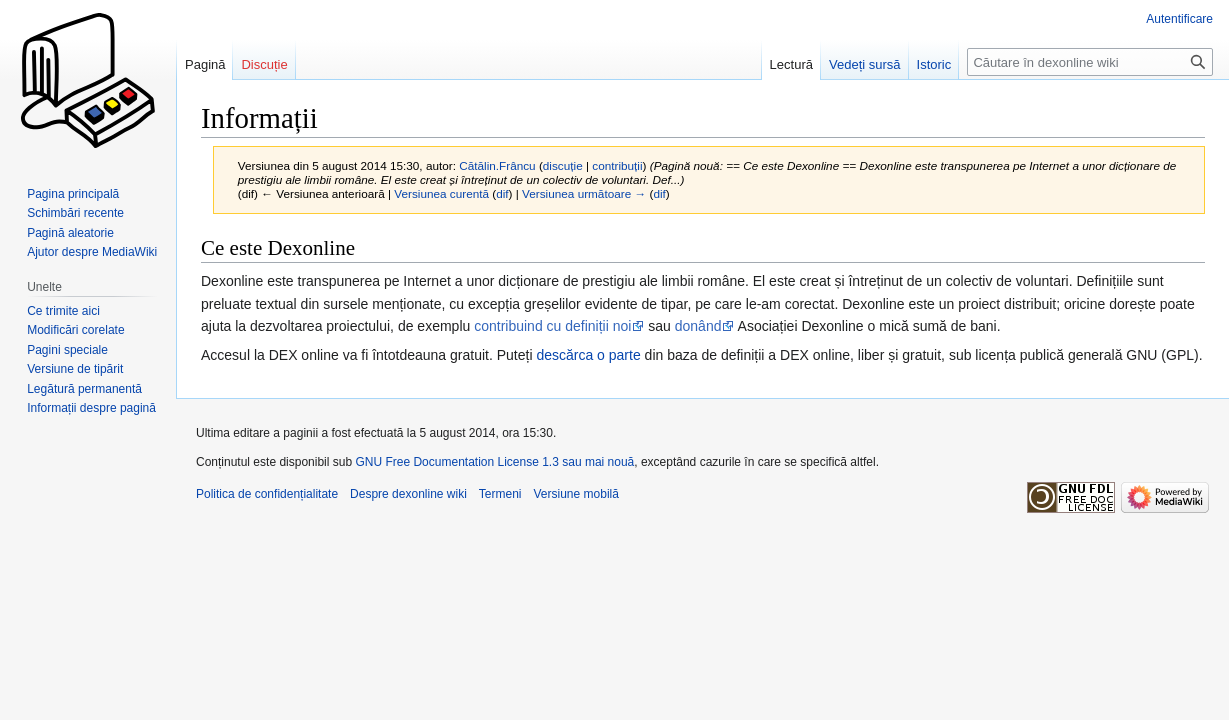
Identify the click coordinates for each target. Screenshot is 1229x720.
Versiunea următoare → (584, 193)
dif (502, 193)
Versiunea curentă (441, 193)
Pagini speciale (67, 350)
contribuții (617, 165)
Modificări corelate (75, 330)
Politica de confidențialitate (267, 494)
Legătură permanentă (84, 389)
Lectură (791, 64)
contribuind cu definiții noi (552, 326)
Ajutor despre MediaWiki (92, 252)
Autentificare (1179, 19)
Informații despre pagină (91, 408)
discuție (563, 165)
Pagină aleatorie (70, 233)
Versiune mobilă (576, 494)
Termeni (500, 494)
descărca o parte (588, 355)
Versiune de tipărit (75, 369)
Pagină (205, 64)
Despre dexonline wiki (408, 494)
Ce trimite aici (63, 311)
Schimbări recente (75, 213)
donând (698, 326)
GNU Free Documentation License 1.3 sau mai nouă (494, 462)
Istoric (934, 64)
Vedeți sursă (865, 64)
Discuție (264, 64)
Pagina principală (73, 194)
